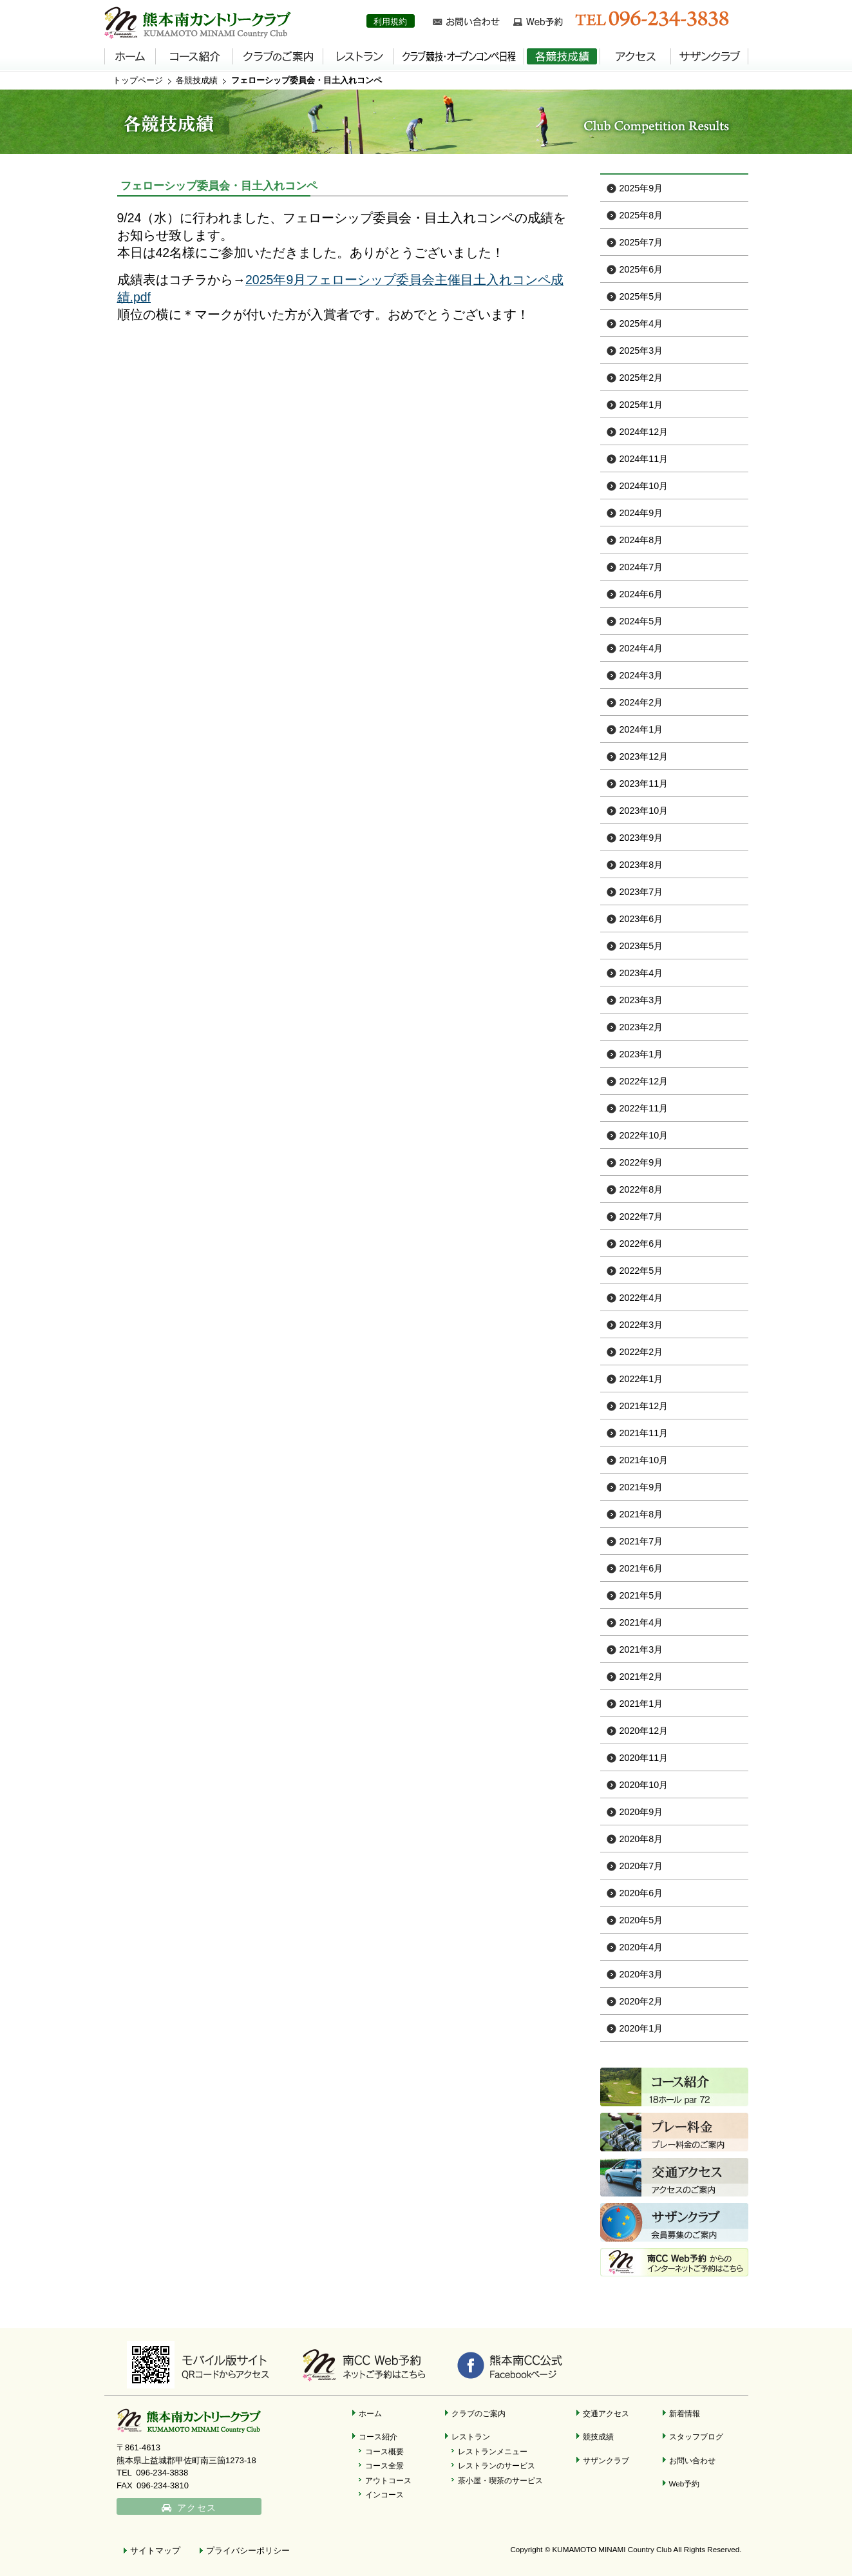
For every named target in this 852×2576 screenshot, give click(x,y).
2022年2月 (641, 1352)
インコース (384, 2494)
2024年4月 (641, 648)
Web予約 (684, 2483)
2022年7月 (641, 1216)
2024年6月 (641, 594)
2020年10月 (644, 1785)
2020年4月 (641, 1947)
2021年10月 (644, 1460)
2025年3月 (641, 350)
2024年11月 (644, 459)
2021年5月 (641, 1595)
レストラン (470, 2436)
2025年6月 (641, 269)
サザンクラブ (606, 2460)
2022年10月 (644, 1135)
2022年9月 (641, 1162)
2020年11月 (644, 1758)
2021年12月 (644, 1406)
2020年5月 (641, 1920)
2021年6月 (641, 1568)
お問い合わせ (692, 2460)
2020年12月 (644, 1730)
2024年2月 (641, 702)
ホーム (370, 2413)
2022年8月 (641, 1189)
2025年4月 (641, 323)
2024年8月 (641, 540)
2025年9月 (641, 188)
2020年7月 (641, 1866)
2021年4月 (641, 1622)
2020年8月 (641, 1839)
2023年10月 (644, 810)
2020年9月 (641, 1812)
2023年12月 (644, 756)
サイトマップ (155, 2550)
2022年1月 (641, 1379)
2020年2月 (641, 2001)
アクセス (196, 2508)
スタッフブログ (696, 2436)
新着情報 (684, 2413)
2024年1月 (641, 729)
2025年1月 (641, 404)
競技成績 (598, 2436)
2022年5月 (641, 1270)
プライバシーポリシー (248, 2550)
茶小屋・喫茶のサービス (500, 2480)
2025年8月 (641, 215)
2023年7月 (641, 892)
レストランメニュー (492, 2451)
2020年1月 (641, 2028)
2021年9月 (641, 1487)
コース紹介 (378, 2436)
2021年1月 (641, 1703)
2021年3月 (641, 1649)
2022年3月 (641, 1325)
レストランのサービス (496, 2465)
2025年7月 (641, 242)
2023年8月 (641, 865)
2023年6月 (641, 919)
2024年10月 (644, 486)
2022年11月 (644, 1108)
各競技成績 (197, 80)
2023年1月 (641, 1054)
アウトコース (388, 2480)
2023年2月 (641, 1027)
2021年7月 (641, 1541)
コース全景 (384, 2465)
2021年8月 (641, 1514)
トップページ (138, 80)
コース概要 (384, 2451)
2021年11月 (644, 1433)
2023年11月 (644, 783)
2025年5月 (641, 296)
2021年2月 (641, 1676)
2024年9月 (641, 513)
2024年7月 (641, 567)
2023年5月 (641, 946)
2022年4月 (641, 1298)
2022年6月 (641, 1243)
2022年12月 (644, 1081)
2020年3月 (641, 1974)
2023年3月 (641, 1000)
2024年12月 (644, 432)
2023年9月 (641, 837)
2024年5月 (641, 621)
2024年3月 (641, 675)
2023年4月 (641, 973)
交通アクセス (606, 2413)
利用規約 (390, 21)
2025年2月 (641, 377)
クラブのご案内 (478, 2413)
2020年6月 (641, 1893)
